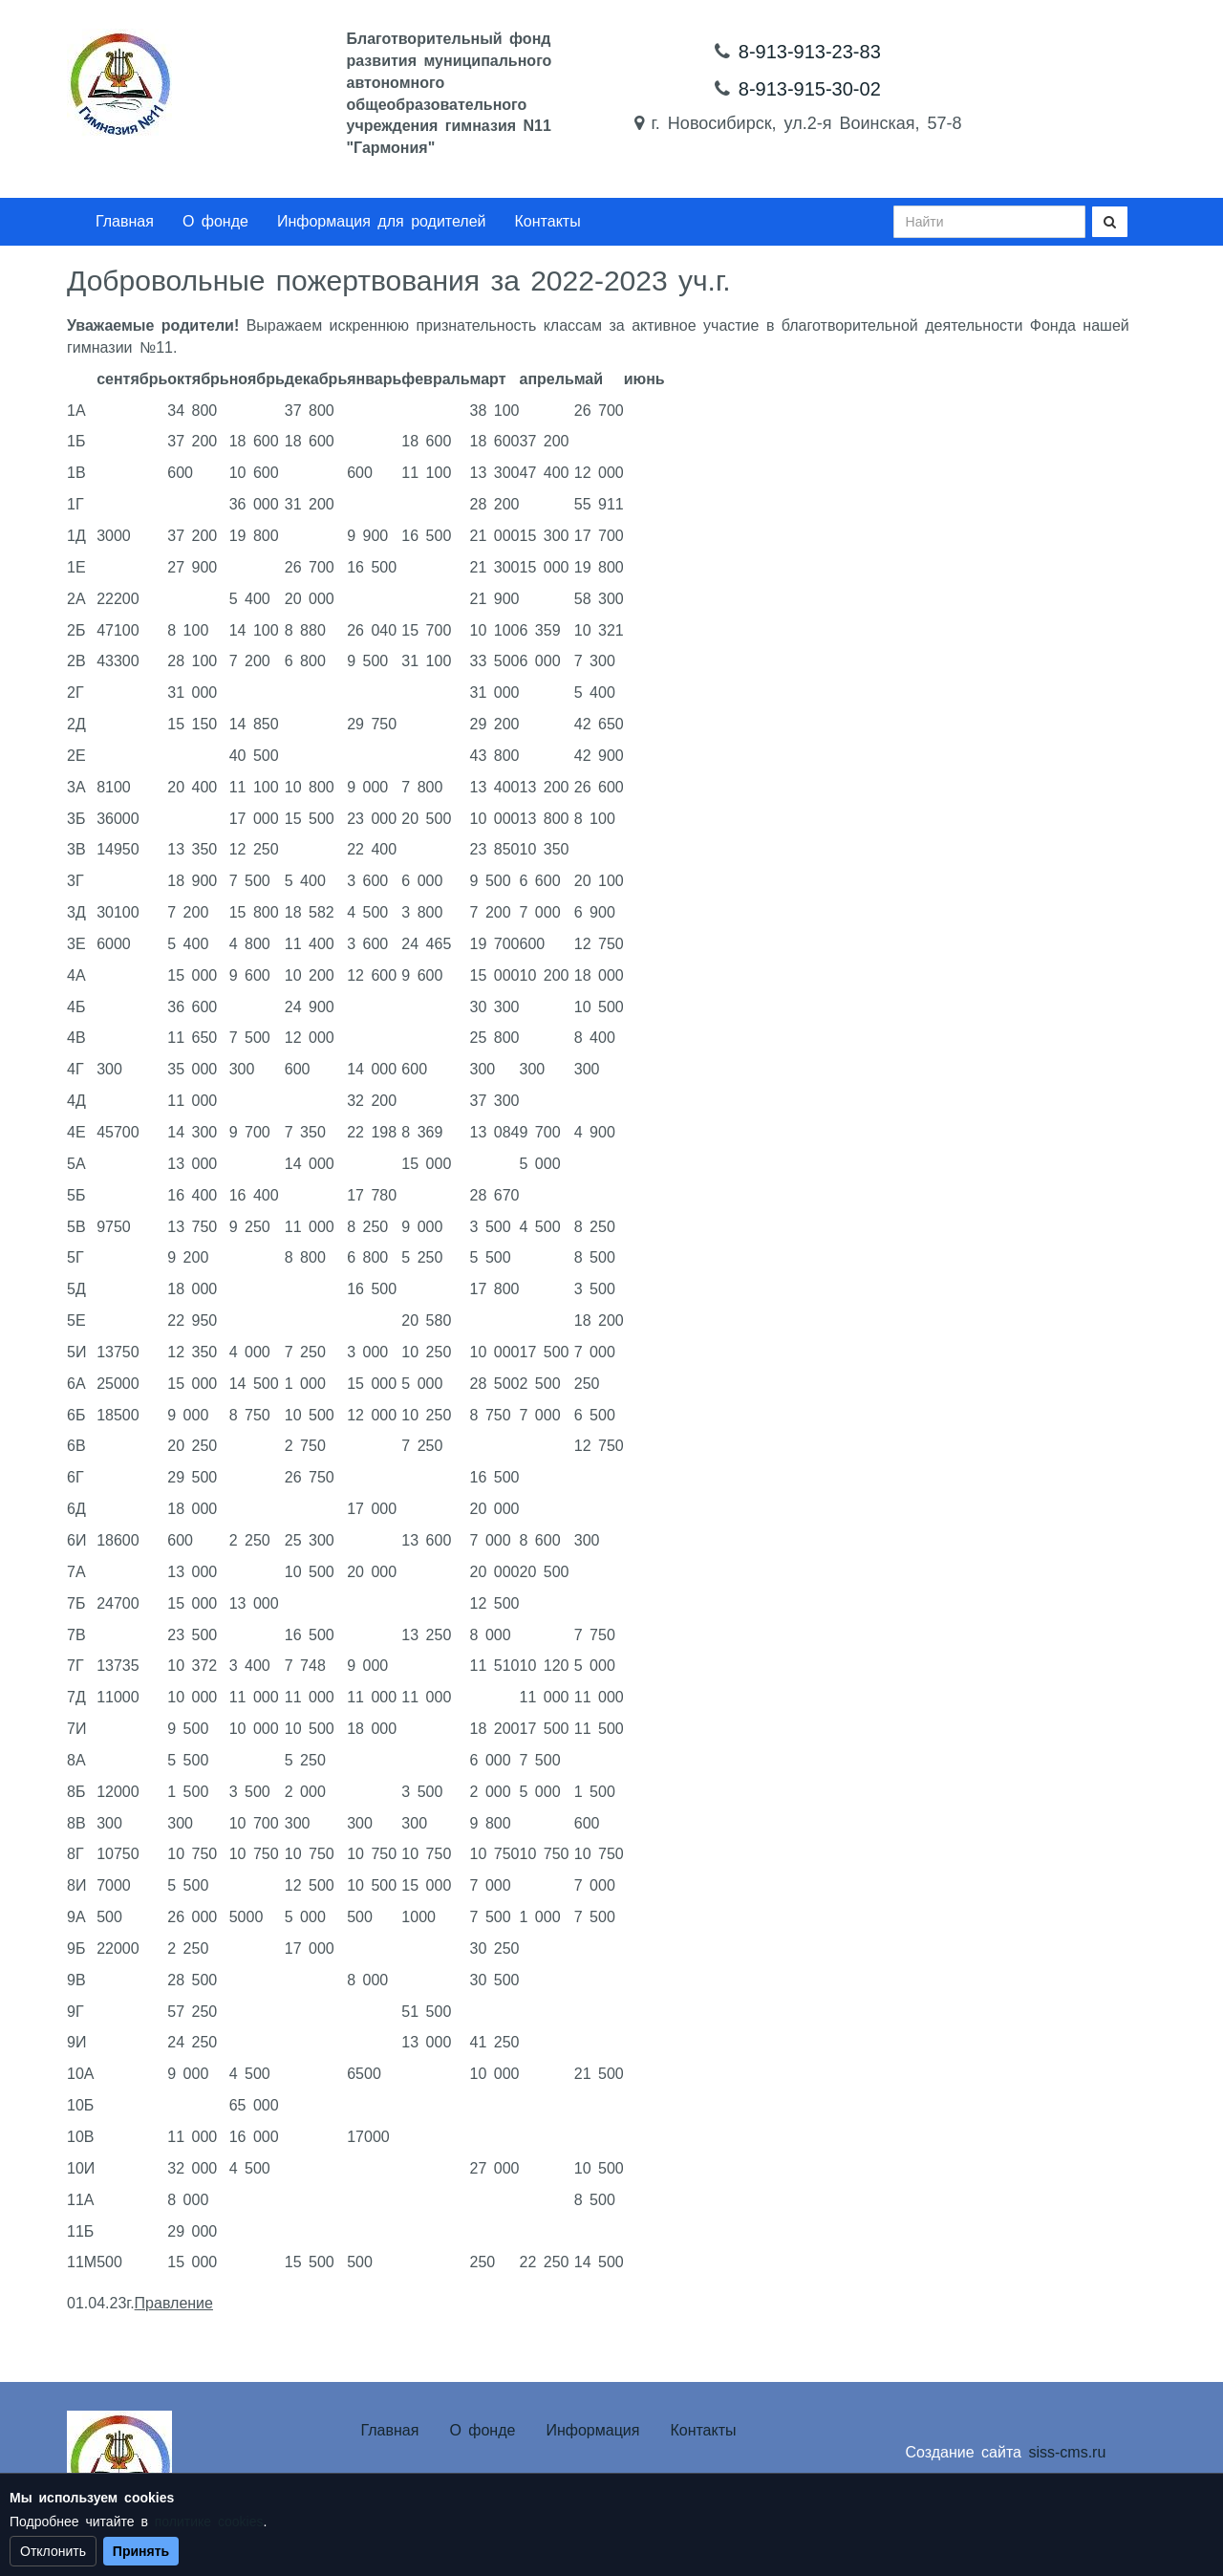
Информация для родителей (381, 221)
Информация (592, 2430)
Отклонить (53, 2551)
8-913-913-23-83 (810, 51)
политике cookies (209, 2521)
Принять (141, 2551)
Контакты (548, 221)
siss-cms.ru (1066, 2452)
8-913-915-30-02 (810, 88)
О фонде (215, 221)
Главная (125, 221)
